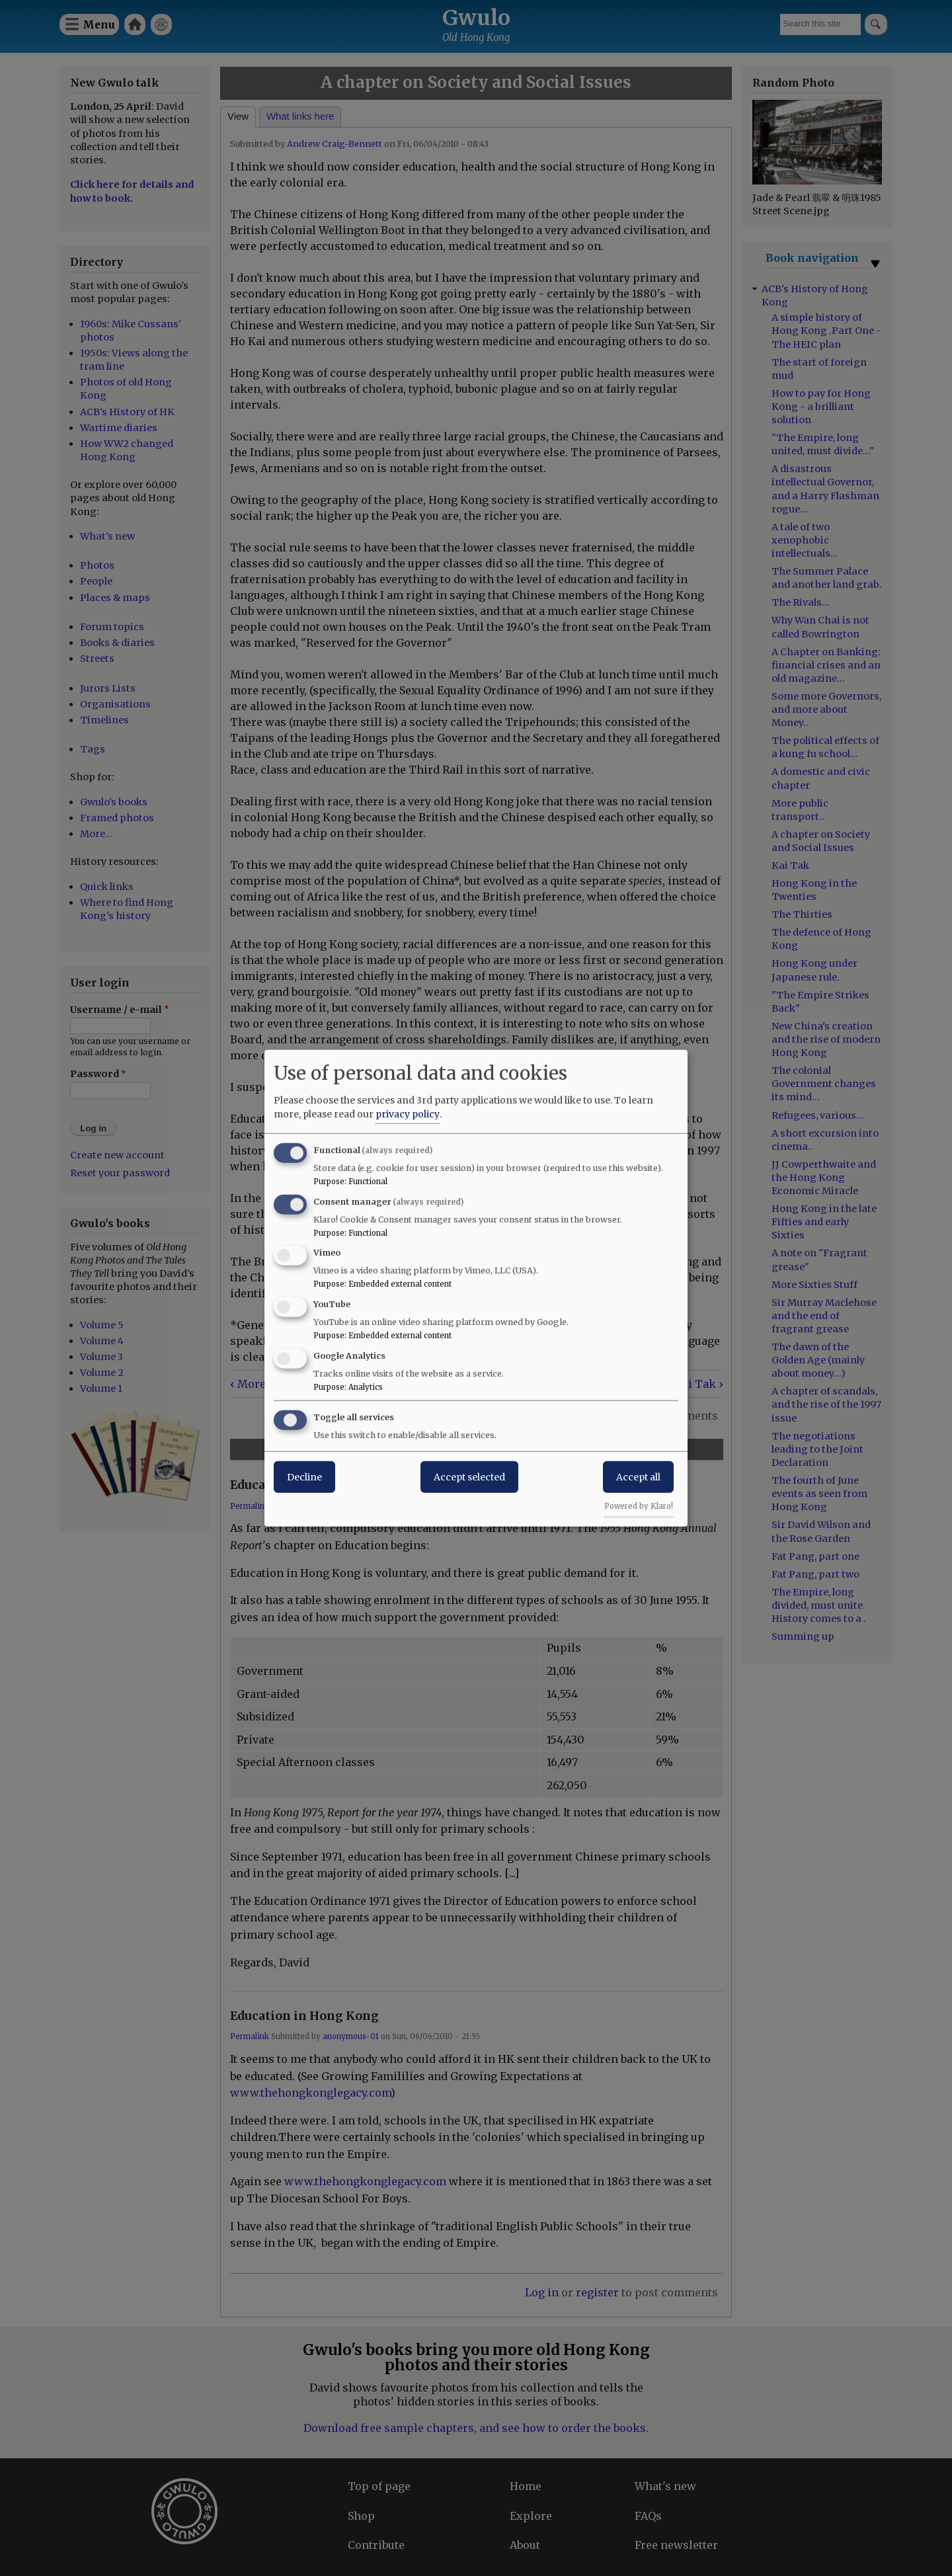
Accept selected (469, 1476)
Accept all (638, 1476)
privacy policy (408, 1113)
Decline (304, 1476)
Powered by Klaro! (638, 1505)
